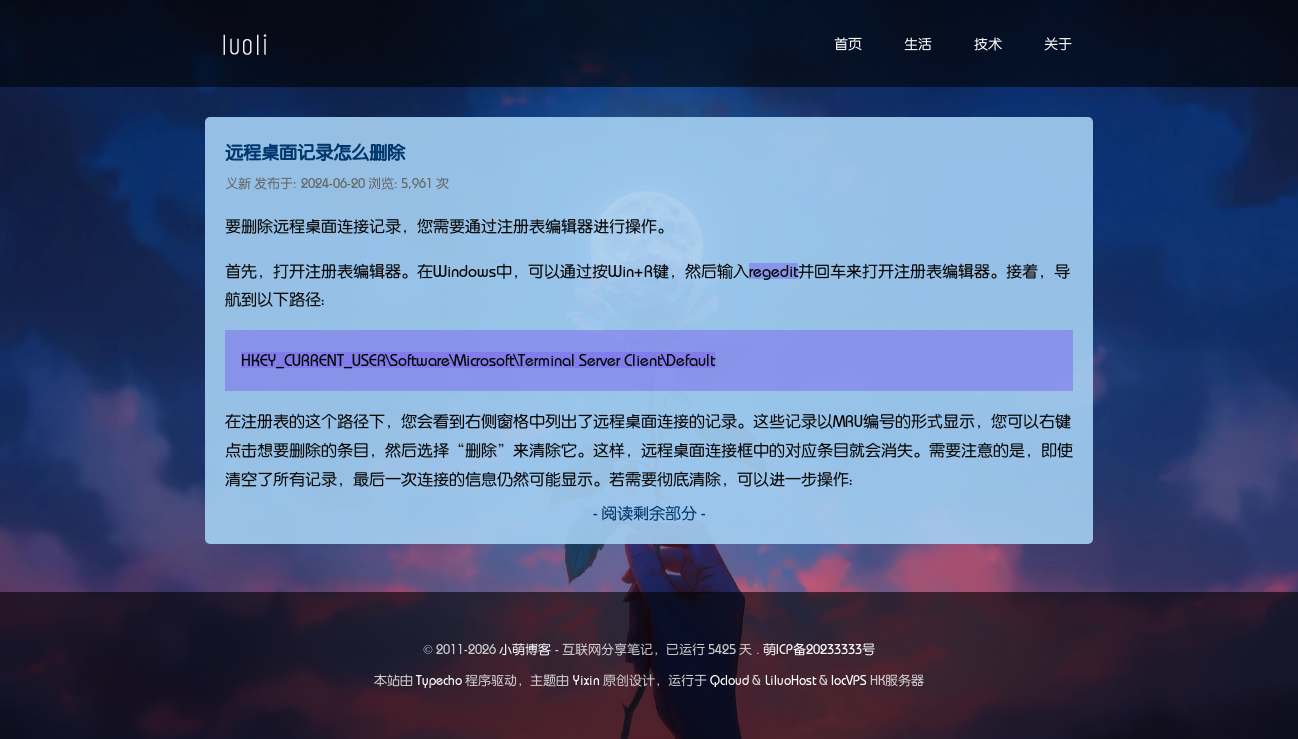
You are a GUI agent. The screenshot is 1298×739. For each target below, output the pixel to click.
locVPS (849, 680)
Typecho (439, 680)
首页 (848, 44)
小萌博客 (525, 649)
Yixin (586, 680)
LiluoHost (790, 680)
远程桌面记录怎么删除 (315, 153)
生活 (918, 44)
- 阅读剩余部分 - (649, 513)
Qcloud (729, 680)
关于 (1058, 44)
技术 (988, 44)
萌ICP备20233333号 (819, 649)
